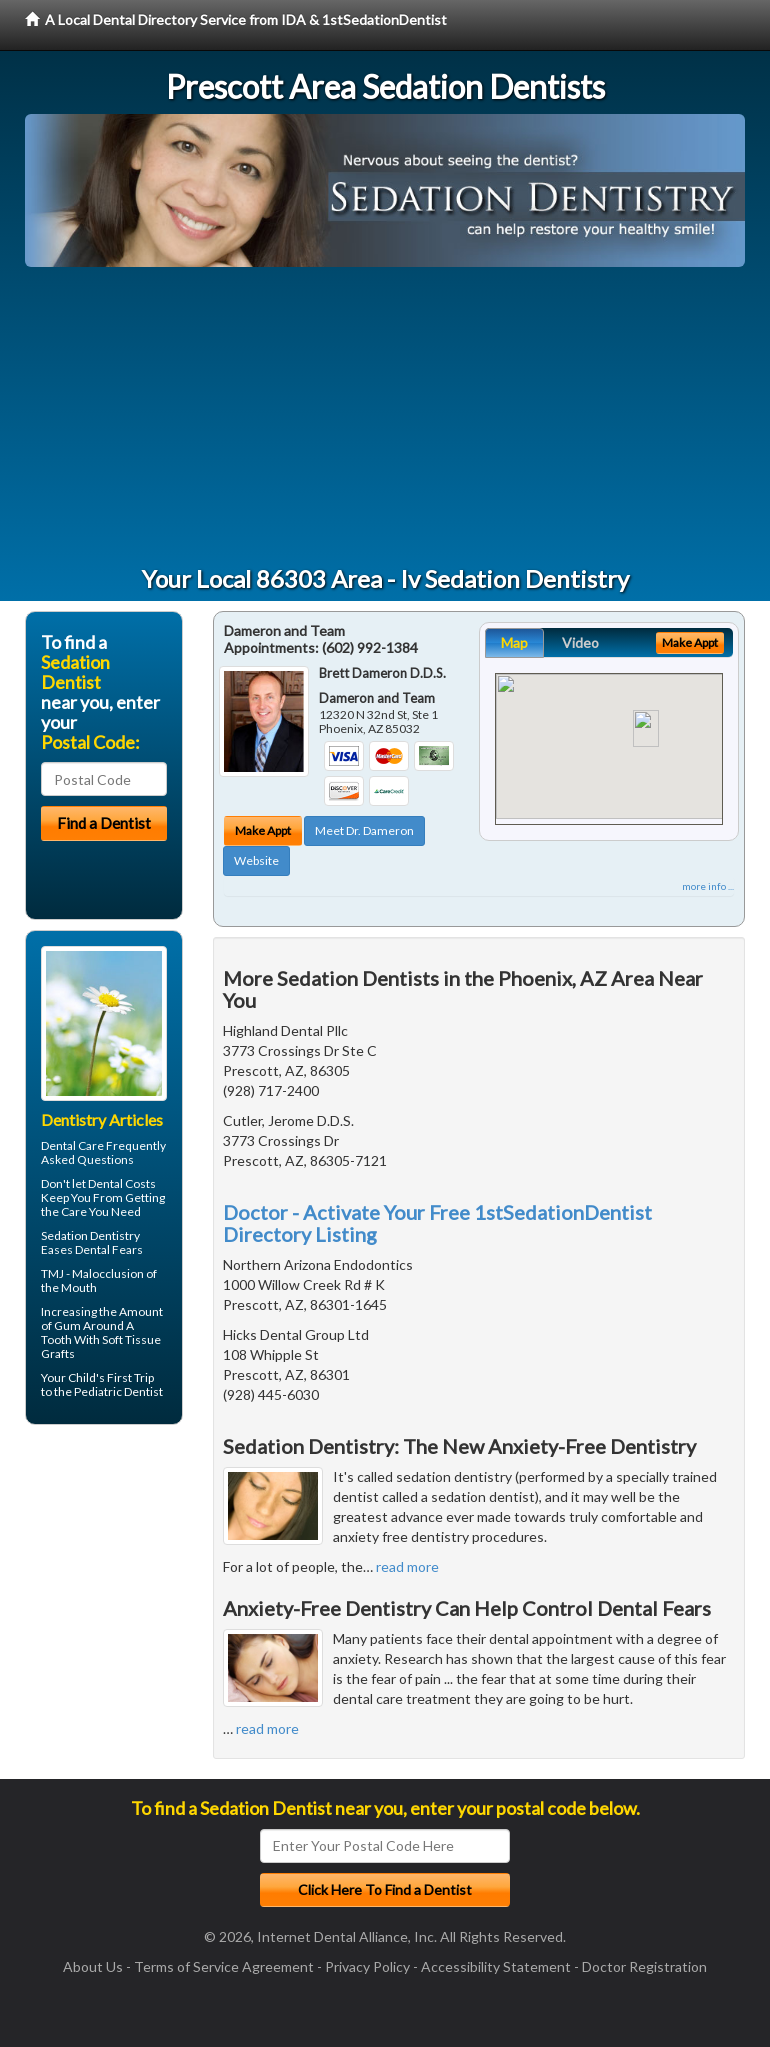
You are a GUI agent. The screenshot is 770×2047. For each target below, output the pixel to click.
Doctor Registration (644, 1966)
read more (407, 1566)
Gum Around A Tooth (87, 1332)
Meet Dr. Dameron (364, 830)
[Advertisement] (385, 417)
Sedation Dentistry (90, 1235)
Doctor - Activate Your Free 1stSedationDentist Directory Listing (437, 1223)
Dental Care (72, 1145)
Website (256, 860)
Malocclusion (108, 1273)
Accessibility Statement (496, 1966)
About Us (93, 1966)
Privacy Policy (367, 1966)
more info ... (708, 886)
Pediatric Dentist (118, 1391)
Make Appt (263, 830)
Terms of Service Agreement (224, 1966)
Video (580, 642)
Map (514, 642)
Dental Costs (122, 1183)
